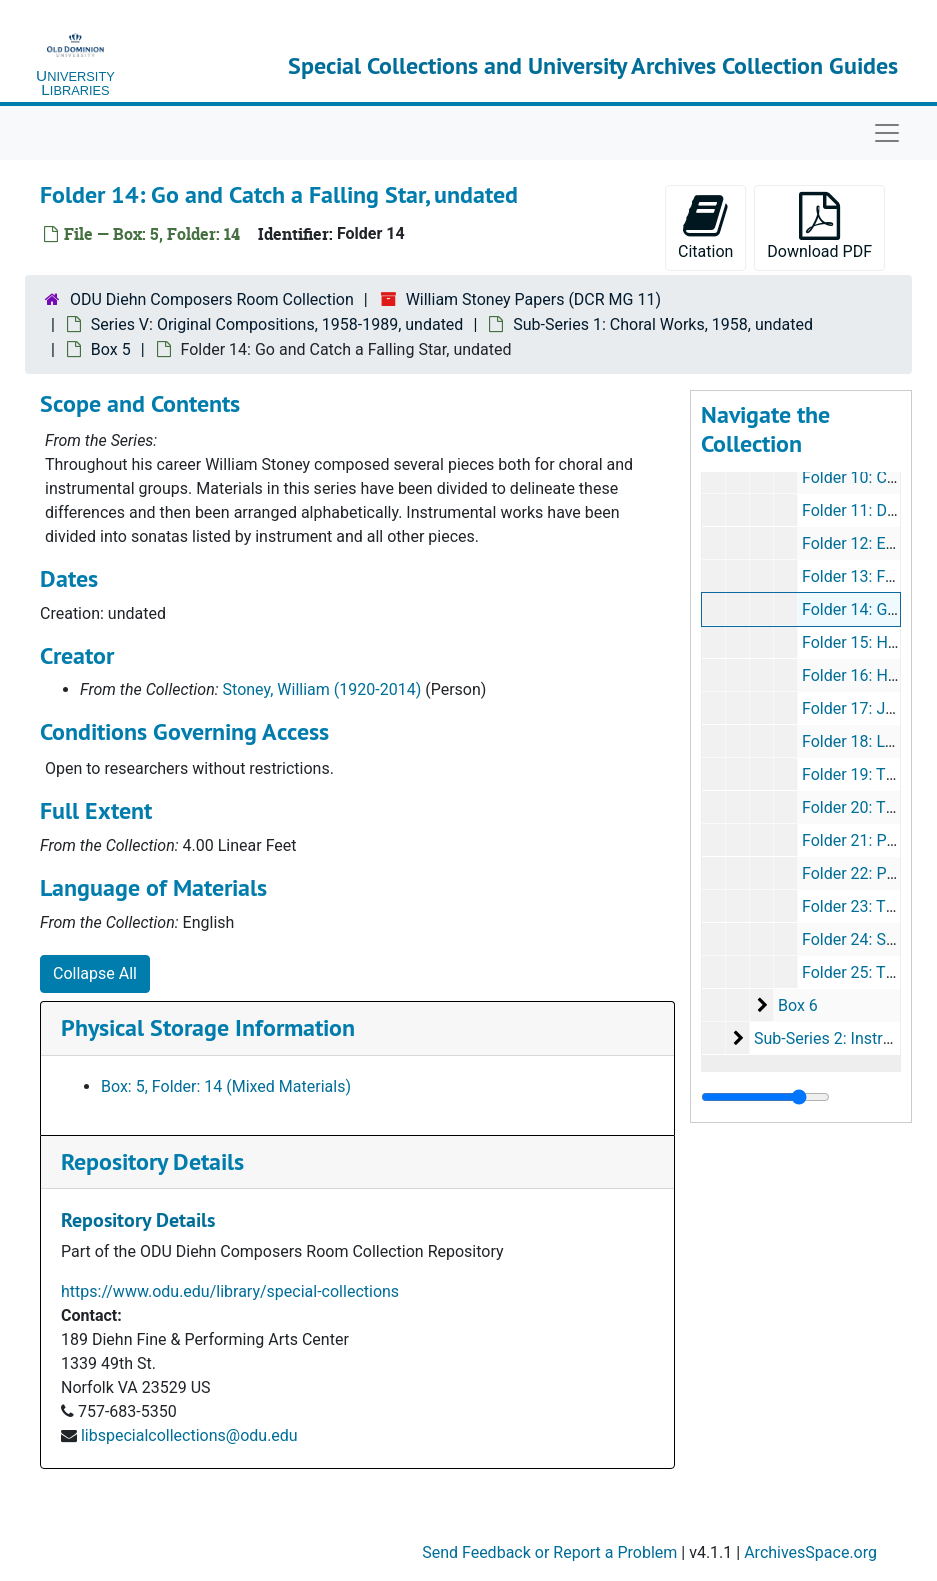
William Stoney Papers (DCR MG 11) (533, 299)
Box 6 (798, 1005)
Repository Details (152, 1161)
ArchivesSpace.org (810, 1552)
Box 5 (111, 349)
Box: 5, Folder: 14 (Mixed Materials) (226, 1086)
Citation (705, 226)
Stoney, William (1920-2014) (322, 689)
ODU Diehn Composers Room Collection (212, 299)
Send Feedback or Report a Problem (549, 1552)
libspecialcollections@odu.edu (189, 1435)
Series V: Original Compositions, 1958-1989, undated (277, 324)
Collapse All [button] (95, 973)
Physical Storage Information (208, 1027)
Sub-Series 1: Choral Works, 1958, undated (663, 324)
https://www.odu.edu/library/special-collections (230, 1291)
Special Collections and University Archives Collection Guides (593, 65)
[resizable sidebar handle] (765, 1097)
